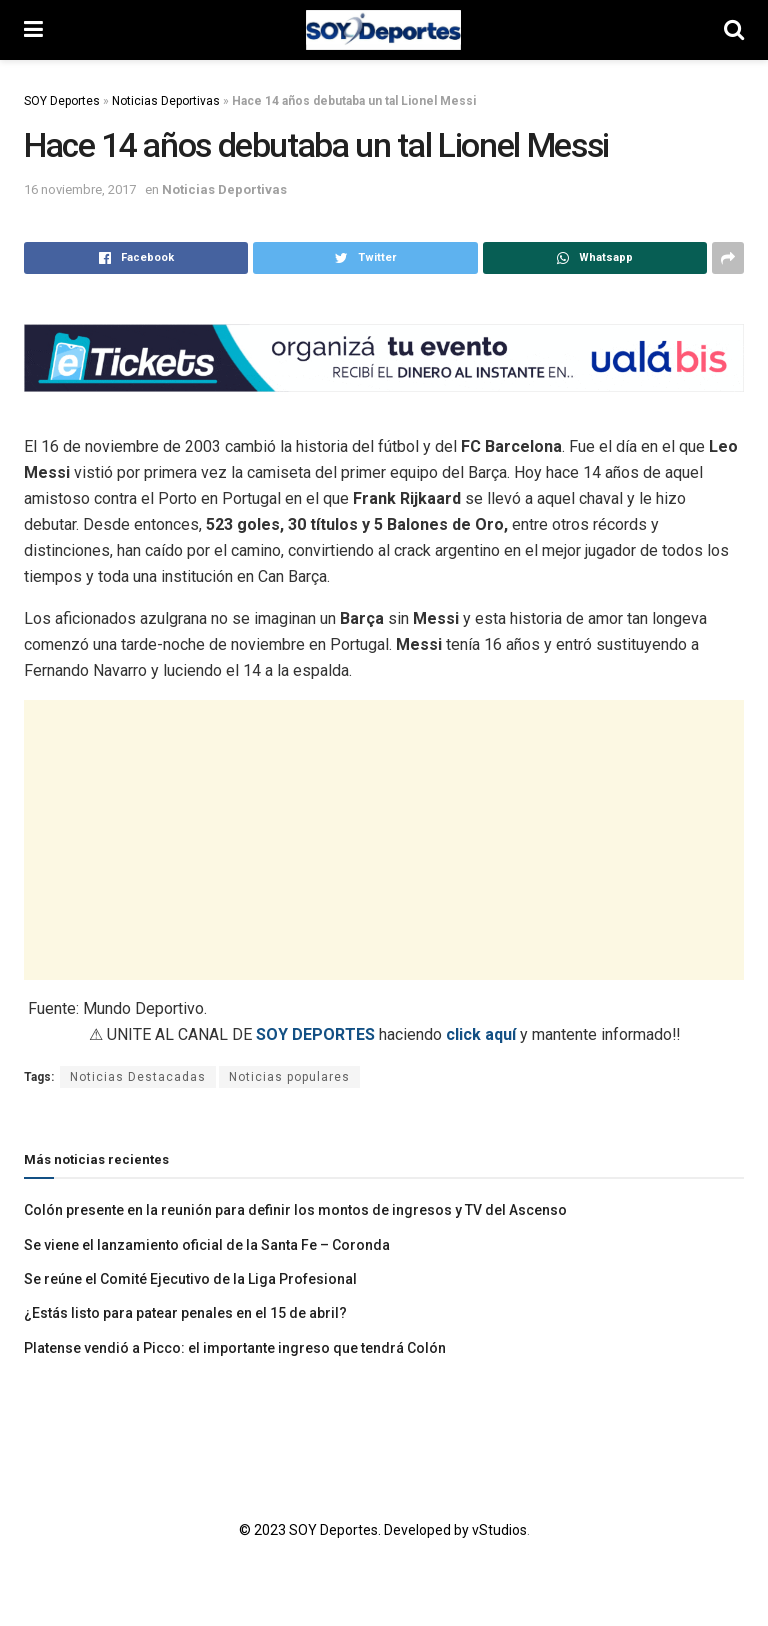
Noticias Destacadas (138, 1077)
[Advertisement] (384, 840)
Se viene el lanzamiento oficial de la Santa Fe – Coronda (207, 1245)
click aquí (481, 1034)
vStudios (499, 1530)
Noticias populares (289, 1077)
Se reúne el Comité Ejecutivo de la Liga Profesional (190, 1279)
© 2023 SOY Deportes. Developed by (355, 1530)
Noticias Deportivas (166, 101)
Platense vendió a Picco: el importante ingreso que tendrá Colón (235, 1348)
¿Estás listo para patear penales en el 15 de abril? (185, 1313)
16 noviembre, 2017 (80, 189)
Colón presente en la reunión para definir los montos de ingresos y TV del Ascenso (295, 1210)
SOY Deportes (62, 101)
